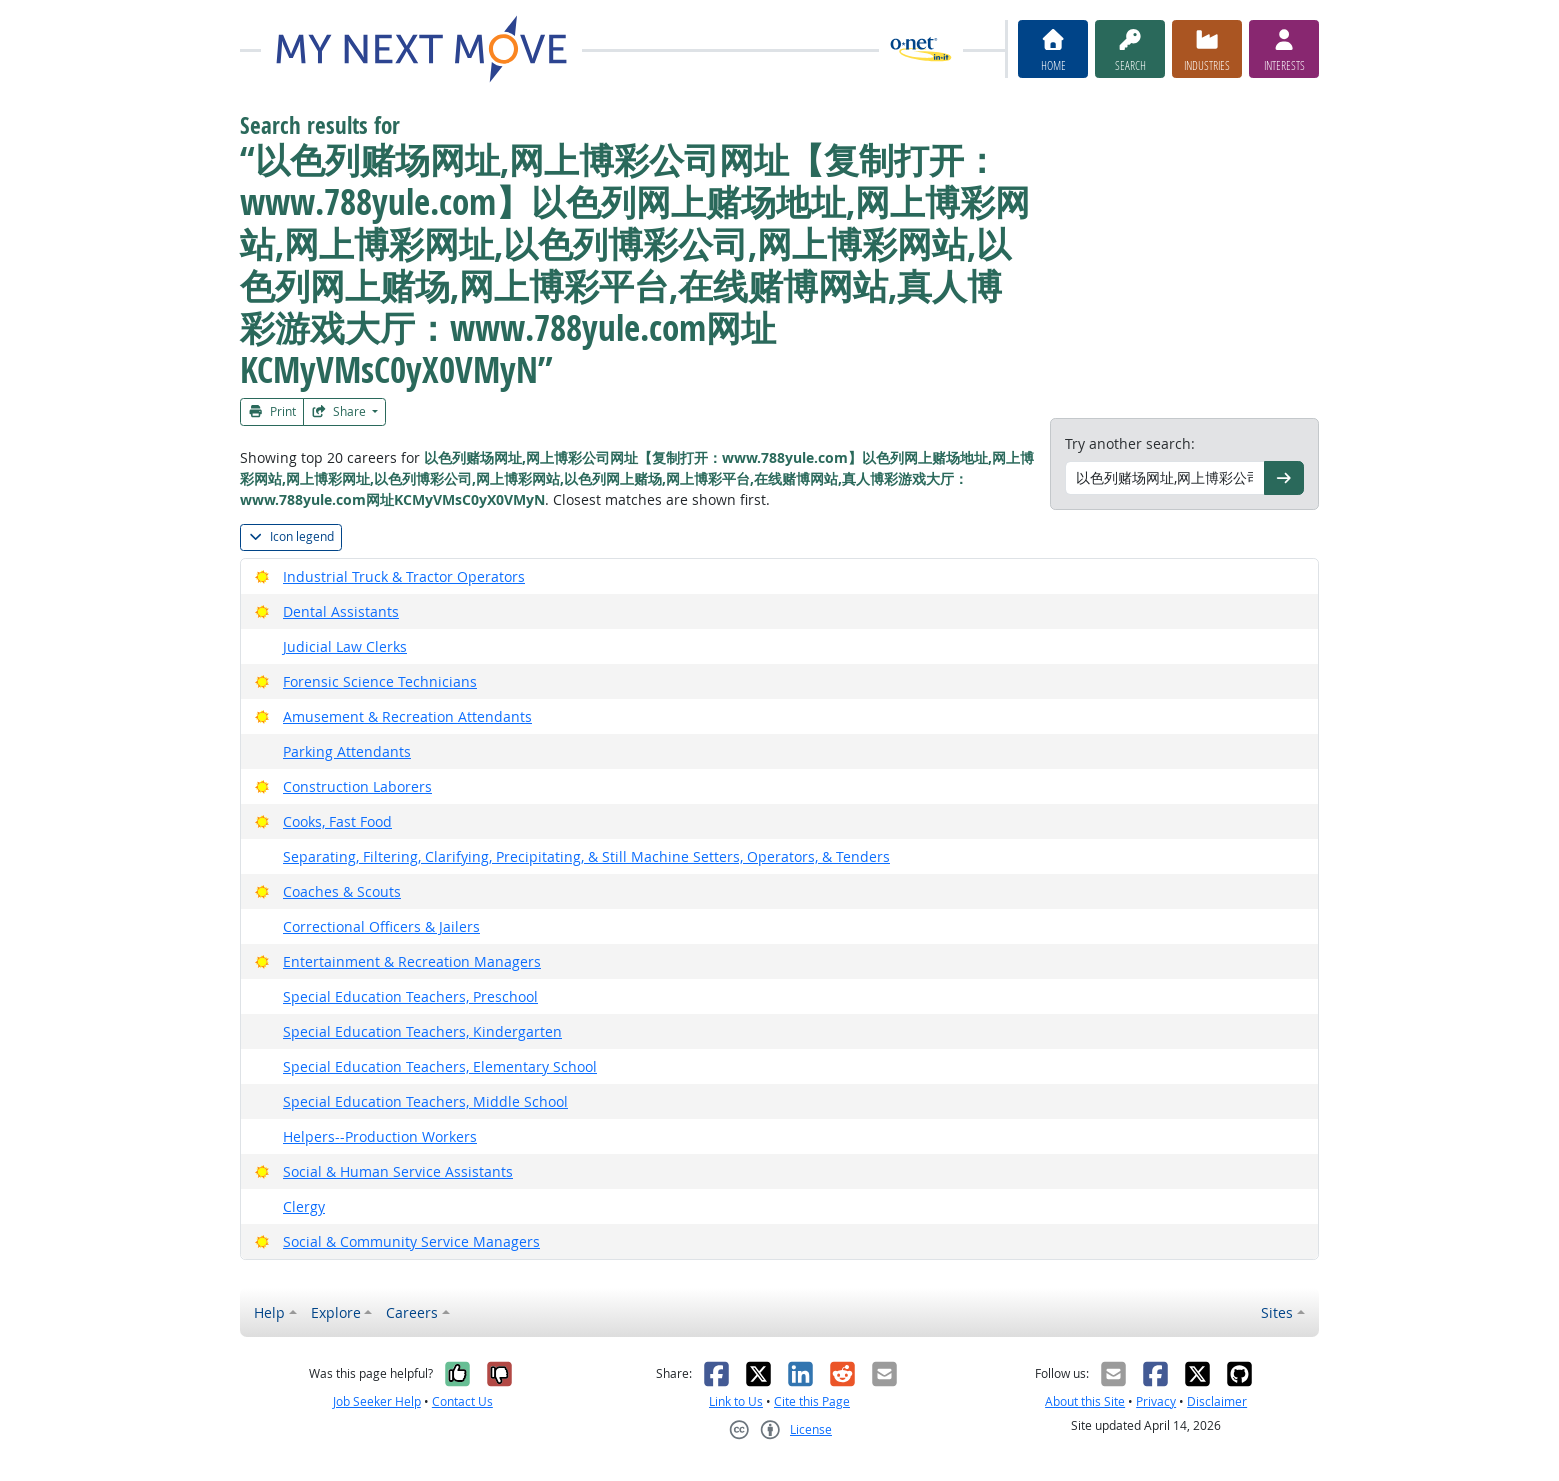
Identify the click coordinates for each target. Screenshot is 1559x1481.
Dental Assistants (341, 611)
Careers (412, 1312)
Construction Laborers (357, 786)
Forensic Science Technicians (380, 681)
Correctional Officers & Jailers (381, 926)
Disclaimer (1217, 1401)
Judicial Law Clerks (345, 646)
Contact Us (462, 1401)
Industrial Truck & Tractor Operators (404, 576)
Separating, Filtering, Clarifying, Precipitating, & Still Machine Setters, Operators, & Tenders (586, 856)
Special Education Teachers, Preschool (410, 996)
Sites (1277, 1312)
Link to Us (736, 1401)
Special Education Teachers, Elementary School (440, 1066)
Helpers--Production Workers (380, 1136)
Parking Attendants (347, 751)
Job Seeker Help (377, 1401)
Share (340, 411)
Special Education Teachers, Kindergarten (422, 1031)
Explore (336, 1312)
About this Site (1085, 1401)
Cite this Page (812, 1401)
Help (269, 1312)
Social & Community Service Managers (411, 1241)
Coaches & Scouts (342, 891)
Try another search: (1130, 443)
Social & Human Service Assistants (398, 1171)
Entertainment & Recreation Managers (412, 961)
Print (272, 411)
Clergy (304, 1206)
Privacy (1156, 1401)
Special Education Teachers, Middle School (425, 1101)
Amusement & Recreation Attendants (407, 716)
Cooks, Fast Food (337, 821)
